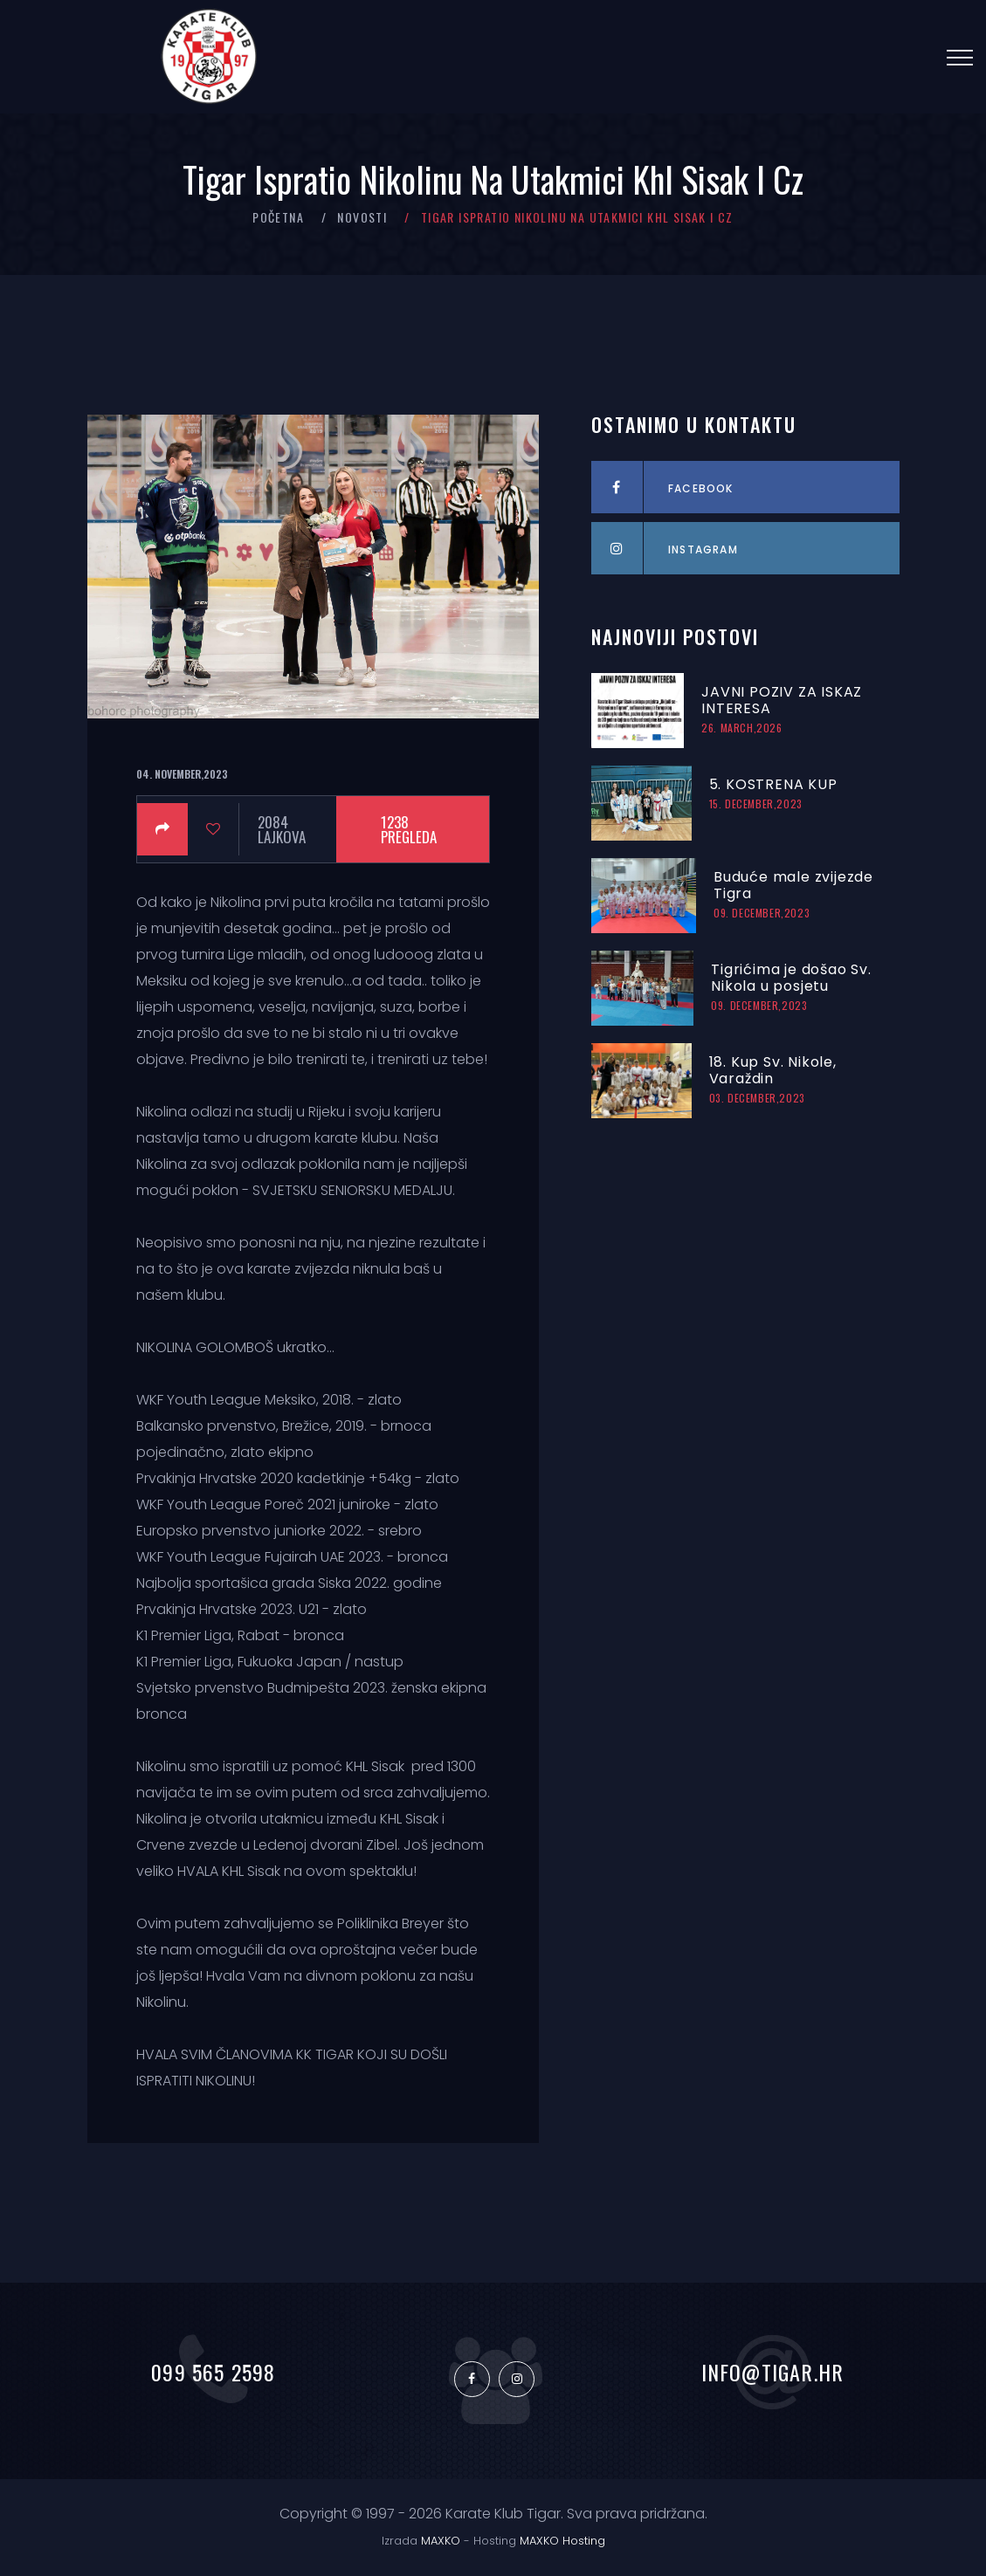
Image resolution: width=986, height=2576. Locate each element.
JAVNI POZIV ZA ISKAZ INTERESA (781, 700)
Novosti (362, 217)
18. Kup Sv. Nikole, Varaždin (773, 1070)
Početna (278, 217)
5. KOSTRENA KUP (773, 784)
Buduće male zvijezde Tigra (793, 885)
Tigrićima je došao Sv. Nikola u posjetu (791, 977)
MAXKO (440, 2540)
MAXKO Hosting (562, 2540)
